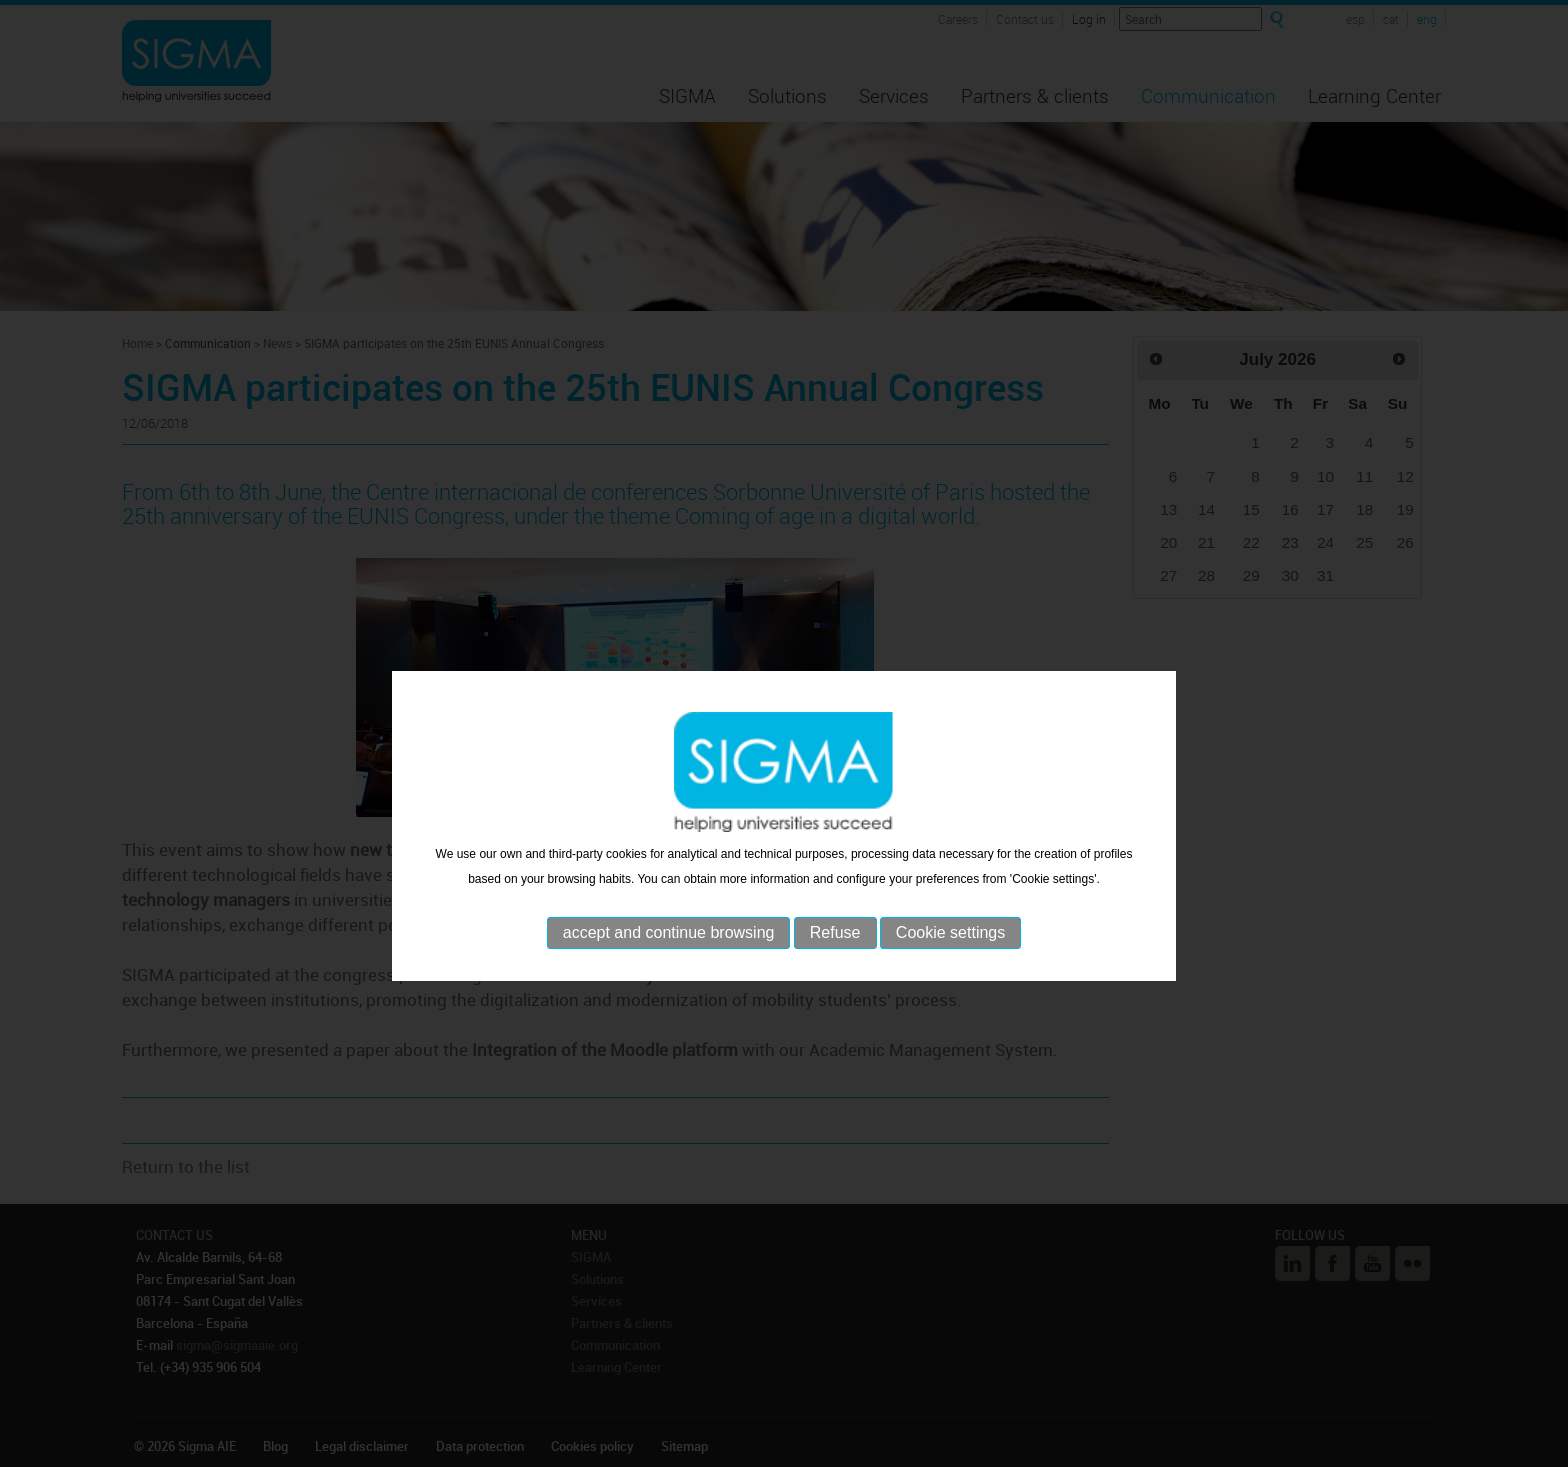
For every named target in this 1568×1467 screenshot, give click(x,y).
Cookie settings (950, 967)
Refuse (835, 967)
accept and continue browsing (669, 967)
